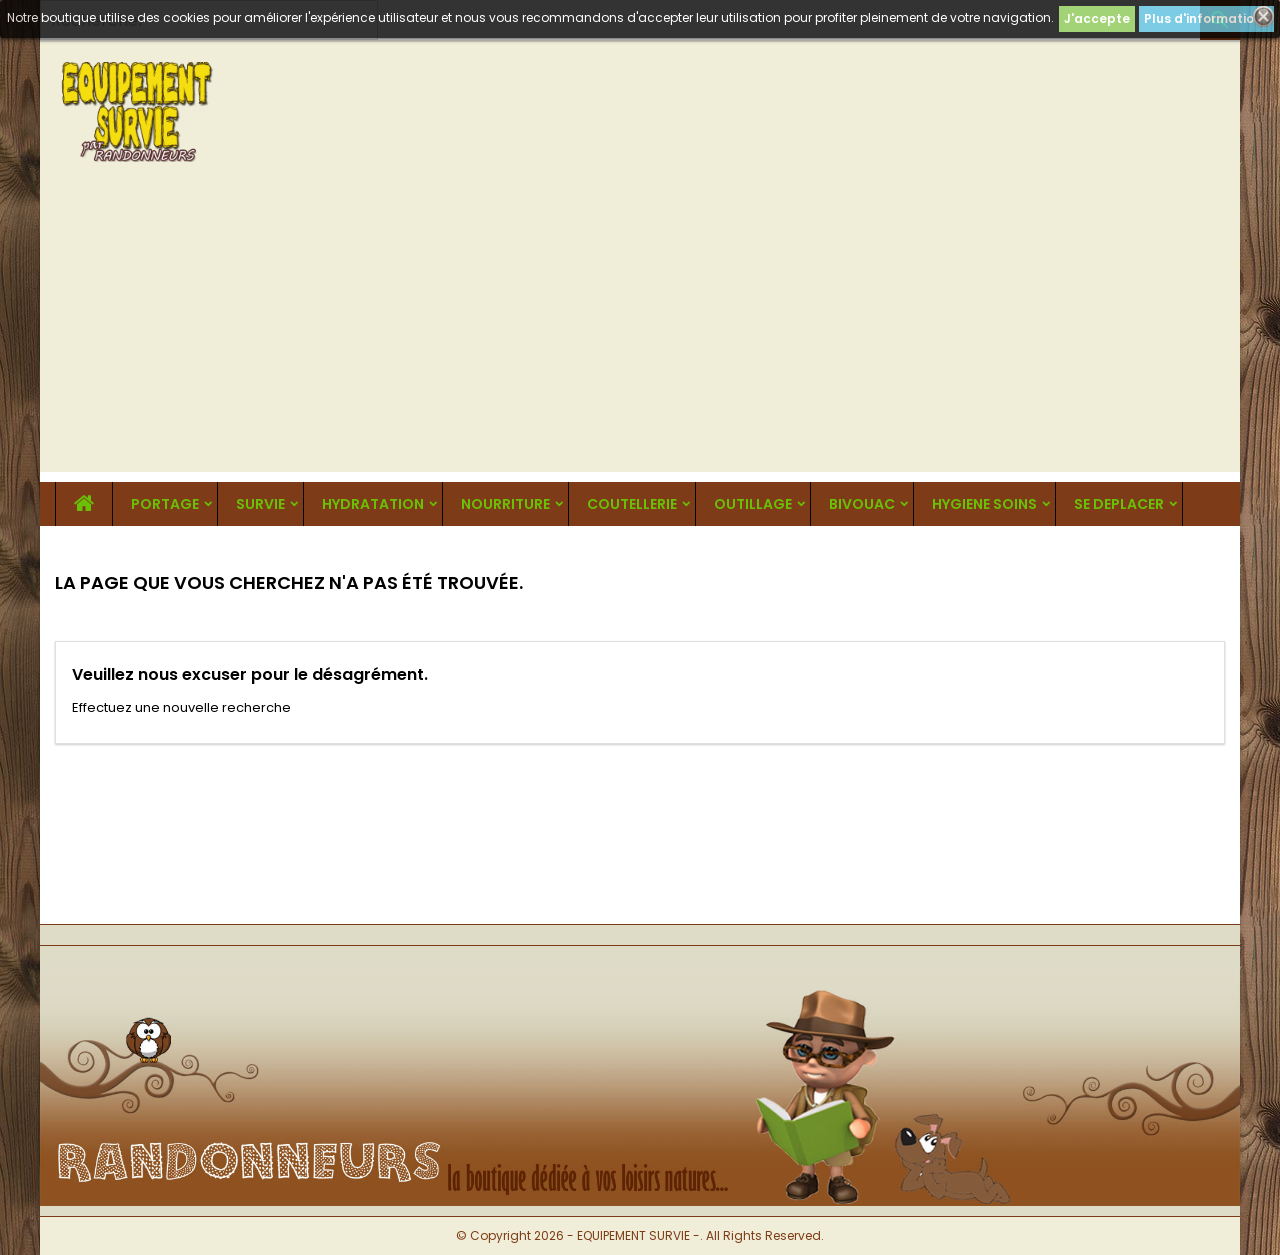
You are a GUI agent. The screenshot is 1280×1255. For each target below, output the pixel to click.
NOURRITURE (505, 504)
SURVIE (260, 504)
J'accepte (1097, 18)
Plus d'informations (1206, 18)
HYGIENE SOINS (984, 504)
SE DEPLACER (1119, 504)
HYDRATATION (373, 504)
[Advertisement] (640, 332)
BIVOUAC (862, 504)
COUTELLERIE (632, 504)
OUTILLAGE (753, 504)
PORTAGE (165, 504)
